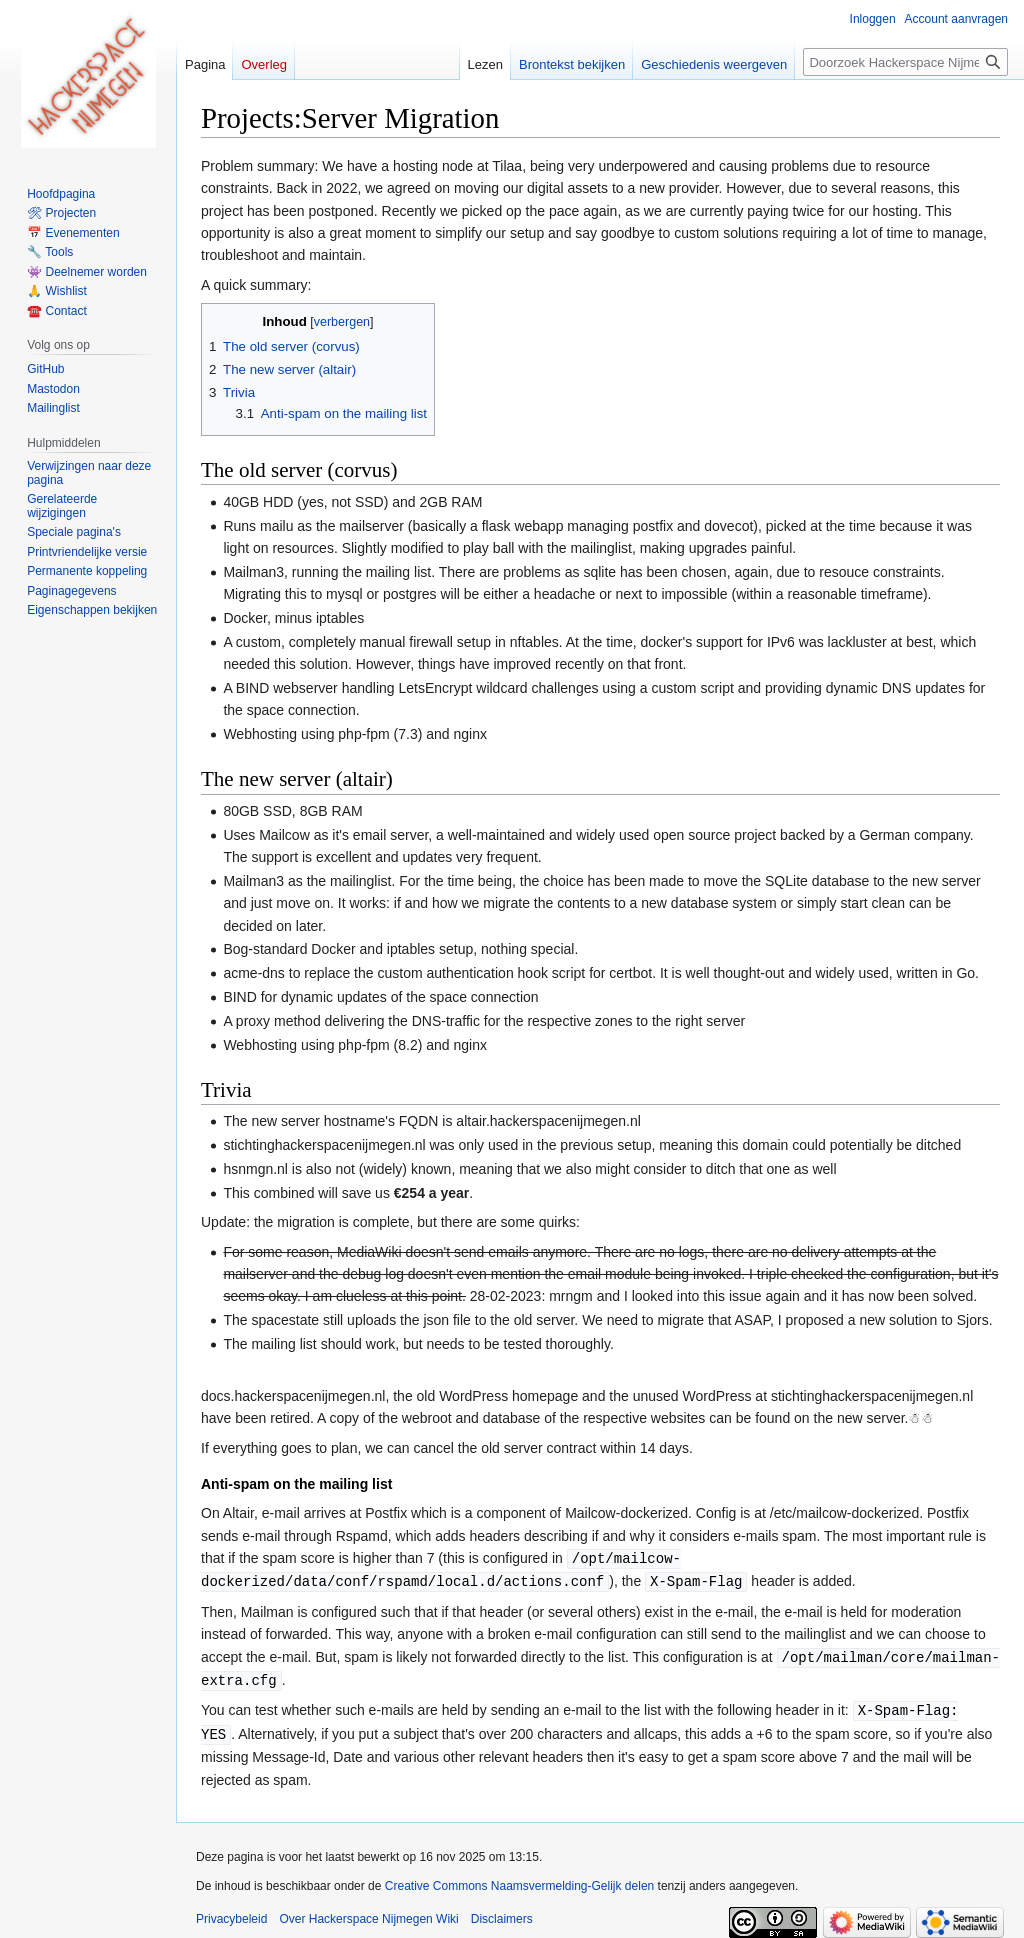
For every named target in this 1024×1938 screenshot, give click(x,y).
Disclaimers (502, 1913)
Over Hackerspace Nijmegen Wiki (368, 1913)
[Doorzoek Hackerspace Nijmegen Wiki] (905, 62)
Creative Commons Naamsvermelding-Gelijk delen (519, 1880)
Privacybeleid (231, 1913)
